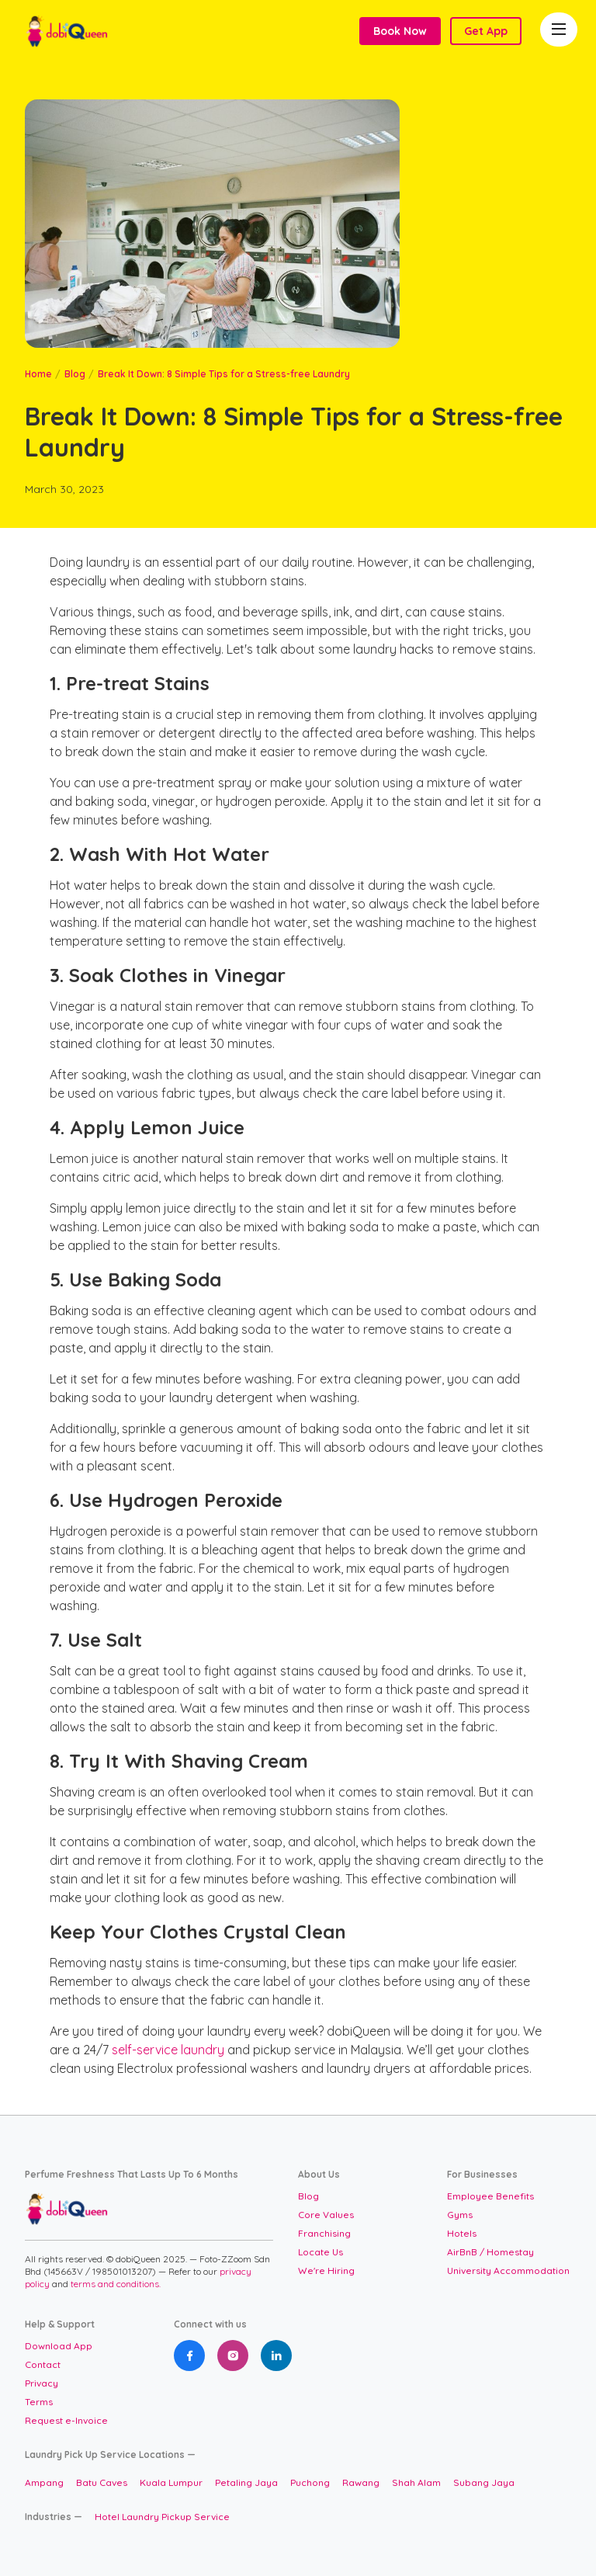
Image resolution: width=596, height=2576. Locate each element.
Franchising (324, 2233)
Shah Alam (416, 2482)
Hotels (461, 2233)
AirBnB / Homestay (490, 2252)
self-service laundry (168, 2049)
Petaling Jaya (246, 2482)
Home (38, 374)
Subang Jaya (484, 2482)
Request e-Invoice (66, 2420)
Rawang (360, 2482)
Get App (486, 31)
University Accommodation (508, 2270)
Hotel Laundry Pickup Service (162, 2516)
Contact (43, 2364)
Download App (58, 2346)
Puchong (310, 2482)
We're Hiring (326, 2270)
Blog (74, 374)
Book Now (400, 31)
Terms (39, 2402)
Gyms (460, 2214)
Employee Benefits (490, 2196)
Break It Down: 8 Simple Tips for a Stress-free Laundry (224, 374)
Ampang (44, 2482)
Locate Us (320, 2252)
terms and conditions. (116, 2284)
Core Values (326, 2214)
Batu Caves (101, 2482)
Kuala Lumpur (171, 2482)
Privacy (41, 2383)
